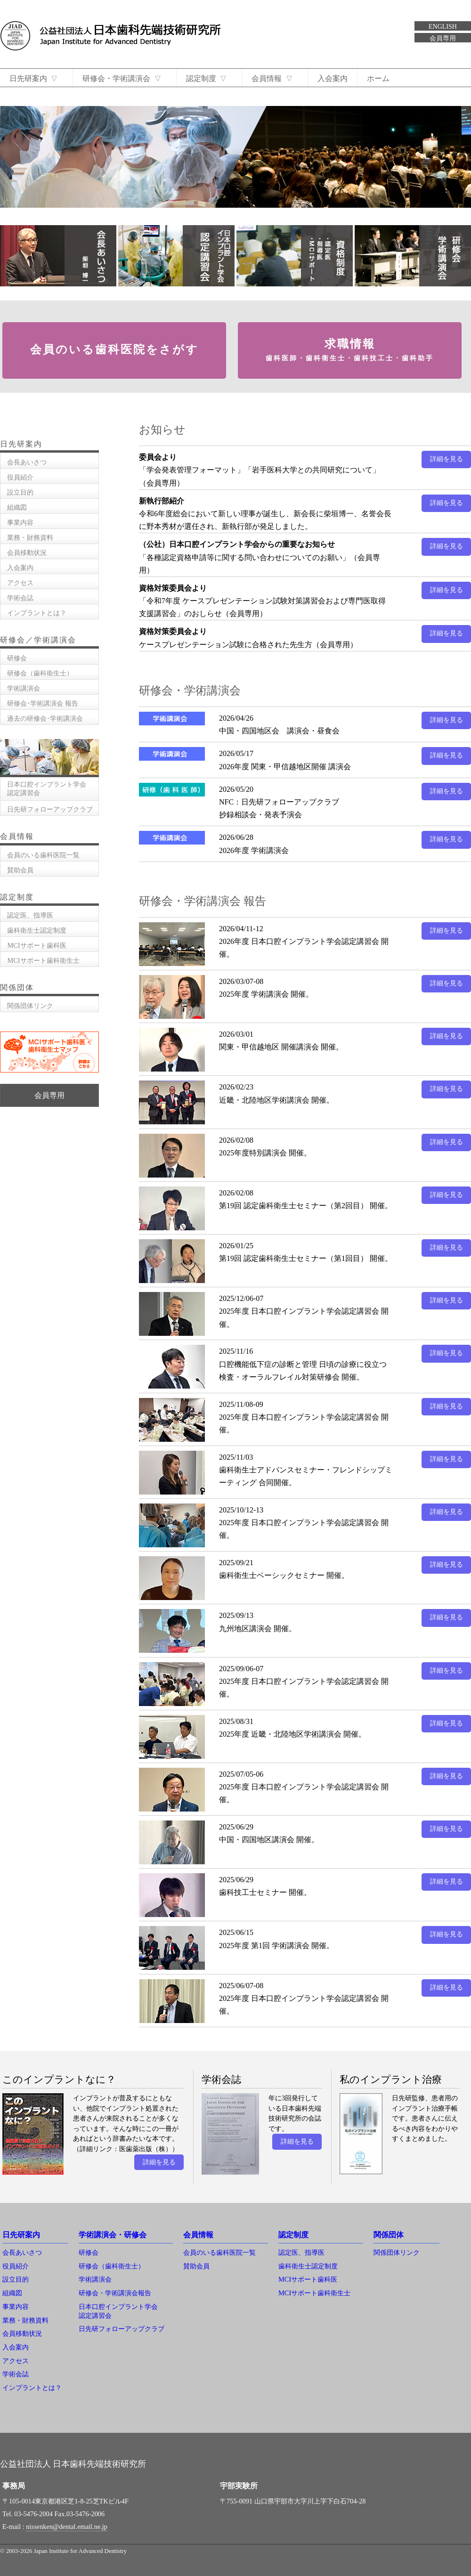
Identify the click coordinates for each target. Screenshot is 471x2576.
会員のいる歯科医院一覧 (43, 855)
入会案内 (338, 78)
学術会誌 (20, 597)
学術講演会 (23, 688)
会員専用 (443, 38)
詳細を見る (446, 459)
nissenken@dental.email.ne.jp (66, 2526)
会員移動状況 (27, 552)
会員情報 (277, 78)
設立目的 (20, 492)
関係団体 (389, 2235)
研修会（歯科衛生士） (40, 673)
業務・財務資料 (30, 537)
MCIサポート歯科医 (36, 945)
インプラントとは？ (36, 613)
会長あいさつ (58, 255)
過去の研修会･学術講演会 (45, 718)
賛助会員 (20, 870)
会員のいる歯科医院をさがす (114, 349)
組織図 (17, 507)
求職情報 (350, 350)
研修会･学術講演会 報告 (42, 703)
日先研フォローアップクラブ (50, 809)
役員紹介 (20, 477)
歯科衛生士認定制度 (36, 930)
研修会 (17, 658)
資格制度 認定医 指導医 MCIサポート (294, 255)
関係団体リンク (30, 1005)
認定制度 (209, 78)
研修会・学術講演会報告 (115, 2293)
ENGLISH (443, 26)
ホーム (383, 78)
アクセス (20, 582)
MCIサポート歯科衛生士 (43, 960)
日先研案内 (34, 78)
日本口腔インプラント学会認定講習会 (176, 255)
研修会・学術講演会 (123, 78)
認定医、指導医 (30, 915)
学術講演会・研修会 (112, 2235)
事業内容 (20, 522)
